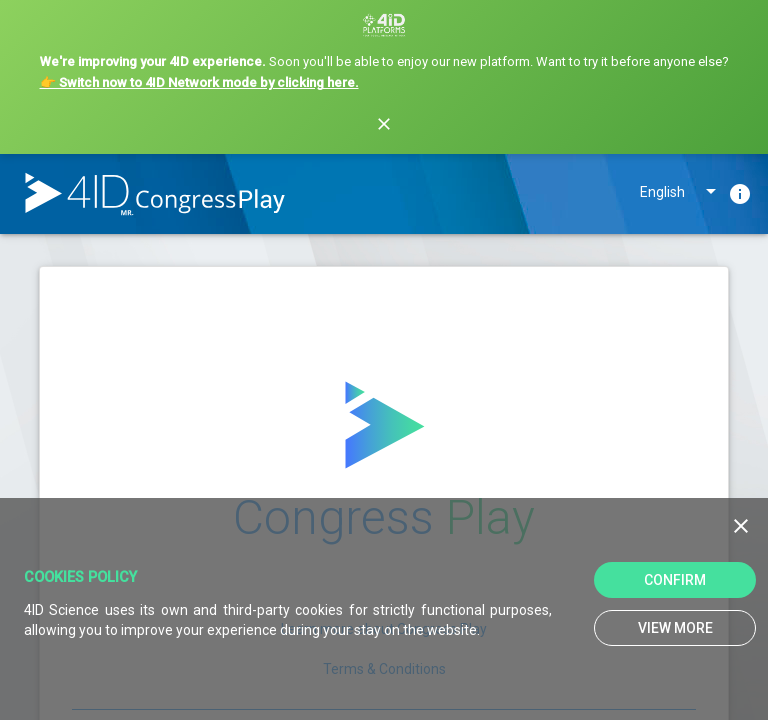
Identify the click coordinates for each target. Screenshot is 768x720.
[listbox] (680, 196)
